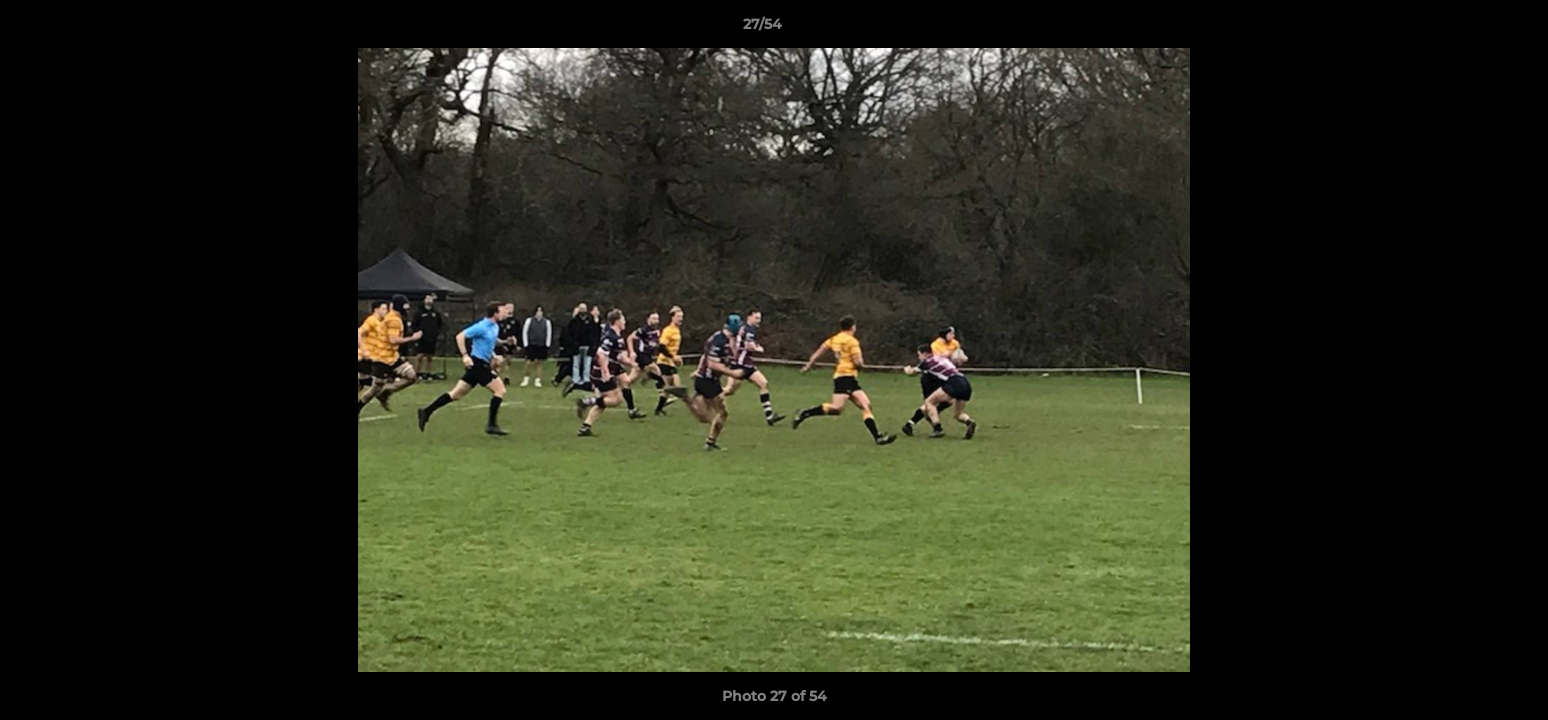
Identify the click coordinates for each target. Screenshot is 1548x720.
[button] (1464, 29)
